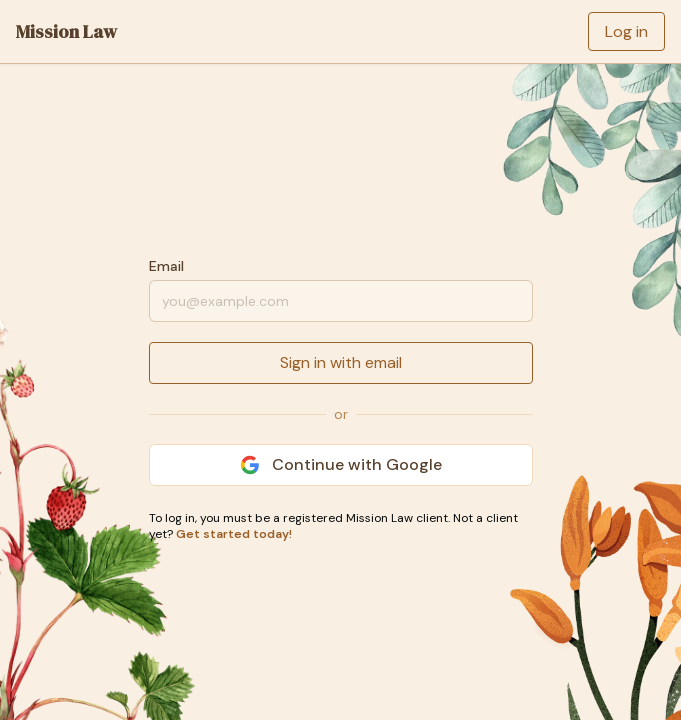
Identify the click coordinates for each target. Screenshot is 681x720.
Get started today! (234, 534)
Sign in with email (341, 362)
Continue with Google (341, 464)
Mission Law (66, 31)
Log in (626, 31)
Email (166, 266)
